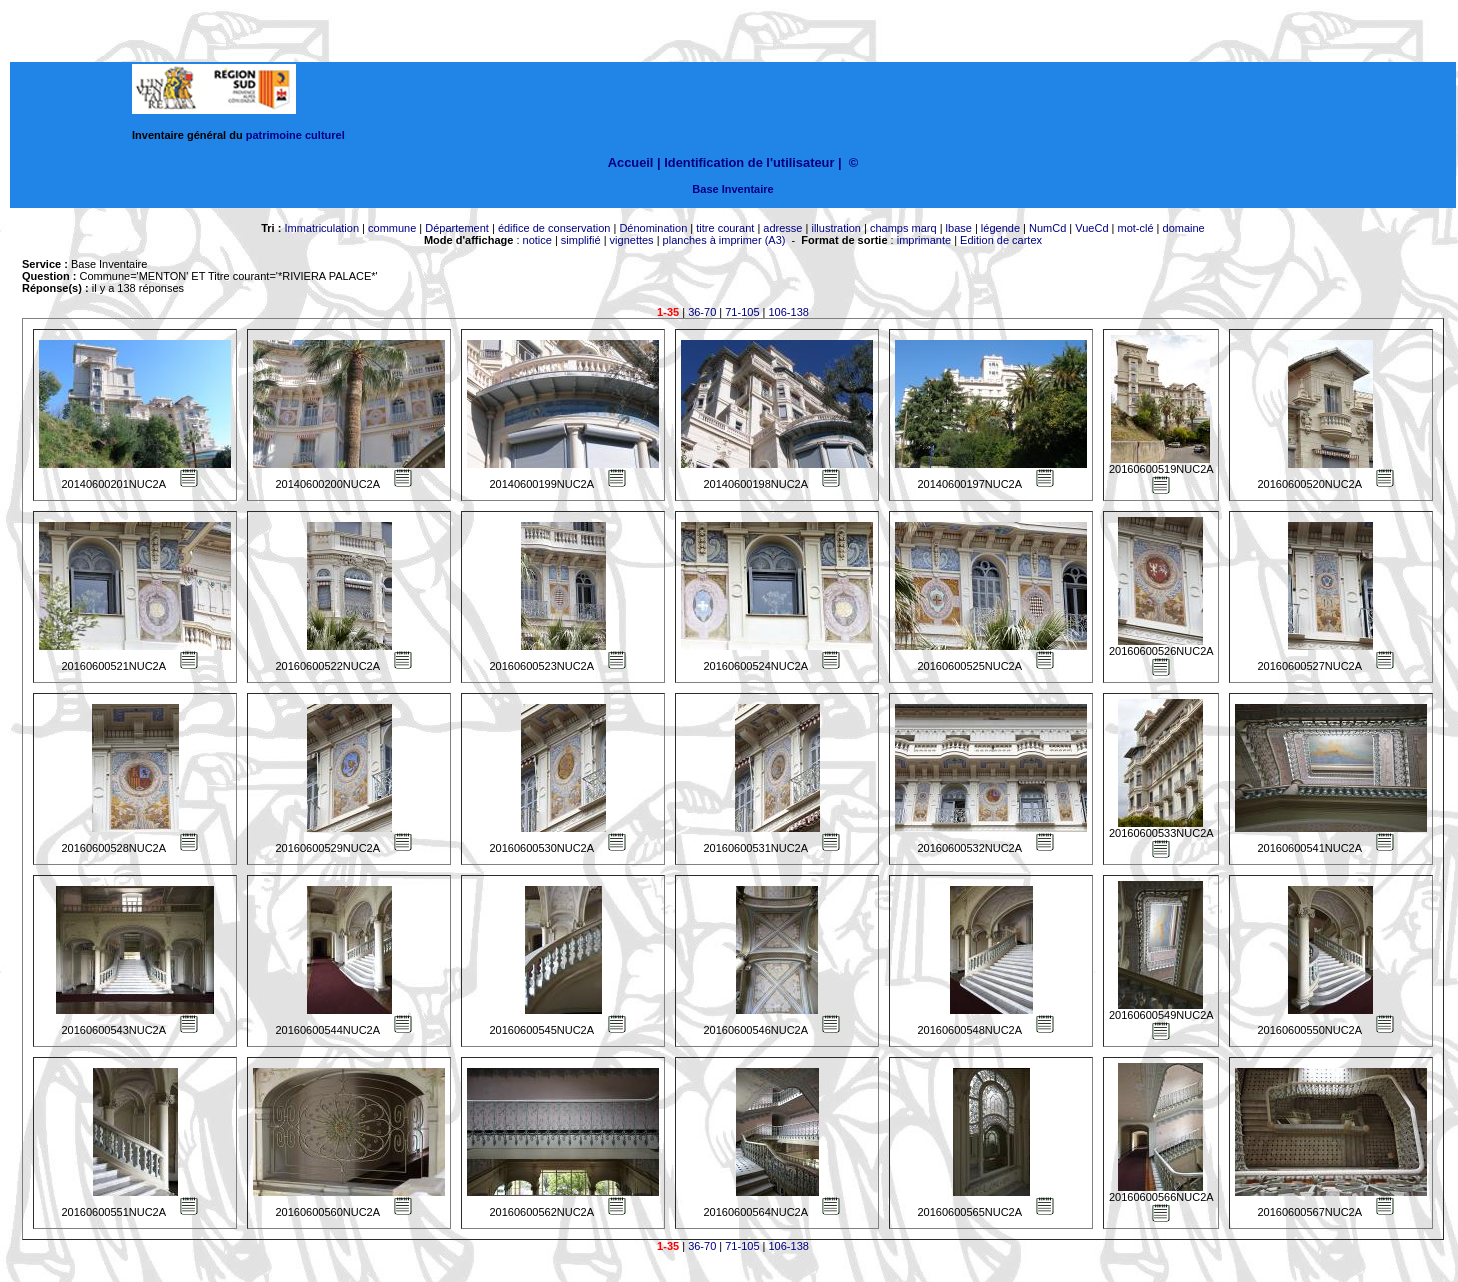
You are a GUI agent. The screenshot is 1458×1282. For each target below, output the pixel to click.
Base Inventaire (732, 189)
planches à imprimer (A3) (724, 240)
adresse (782, 228)
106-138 (789, 312)
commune (392, 228)
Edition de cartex (1001, 240)
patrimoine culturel (295, 135)
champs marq (903, 228)
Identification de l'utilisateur (749, 162)
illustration (836, 228)
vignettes (632, 240)
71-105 (742, 312)
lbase (959, 228)
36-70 (702, 312)
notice (537, 240)
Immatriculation (321, 228)
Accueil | (634, 162)
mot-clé (1136, 228)
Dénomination (653, 228)
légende (1000, 228)
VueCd (1091, 228)
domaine (1184, 228)
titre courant (725, 228)
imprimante (924, 240)
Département (457, 228)
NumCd (1047, 228)
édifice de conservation (554, 228)
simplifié (581, 240)
